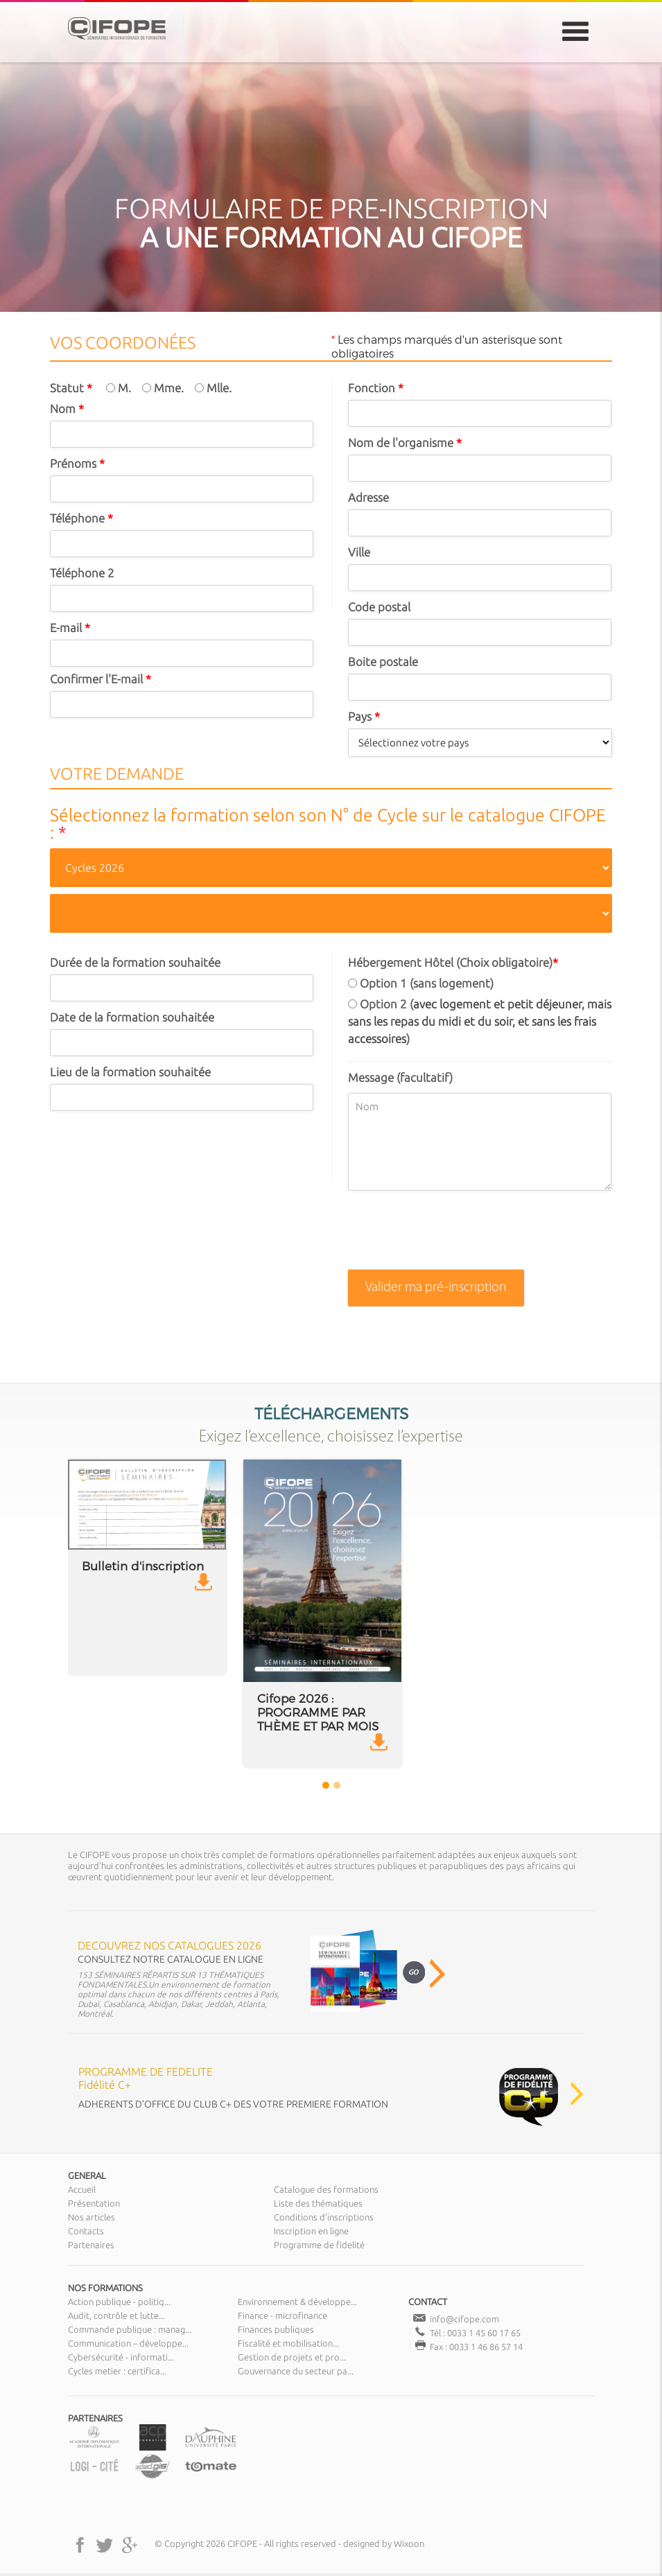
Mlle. (213, 387)
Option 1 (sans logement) (421, 983)
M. (118, 387)
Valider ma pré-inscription (436, 1288)
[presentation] (453, 1236)
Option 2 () (479, 1021)
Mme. (163, 387)
